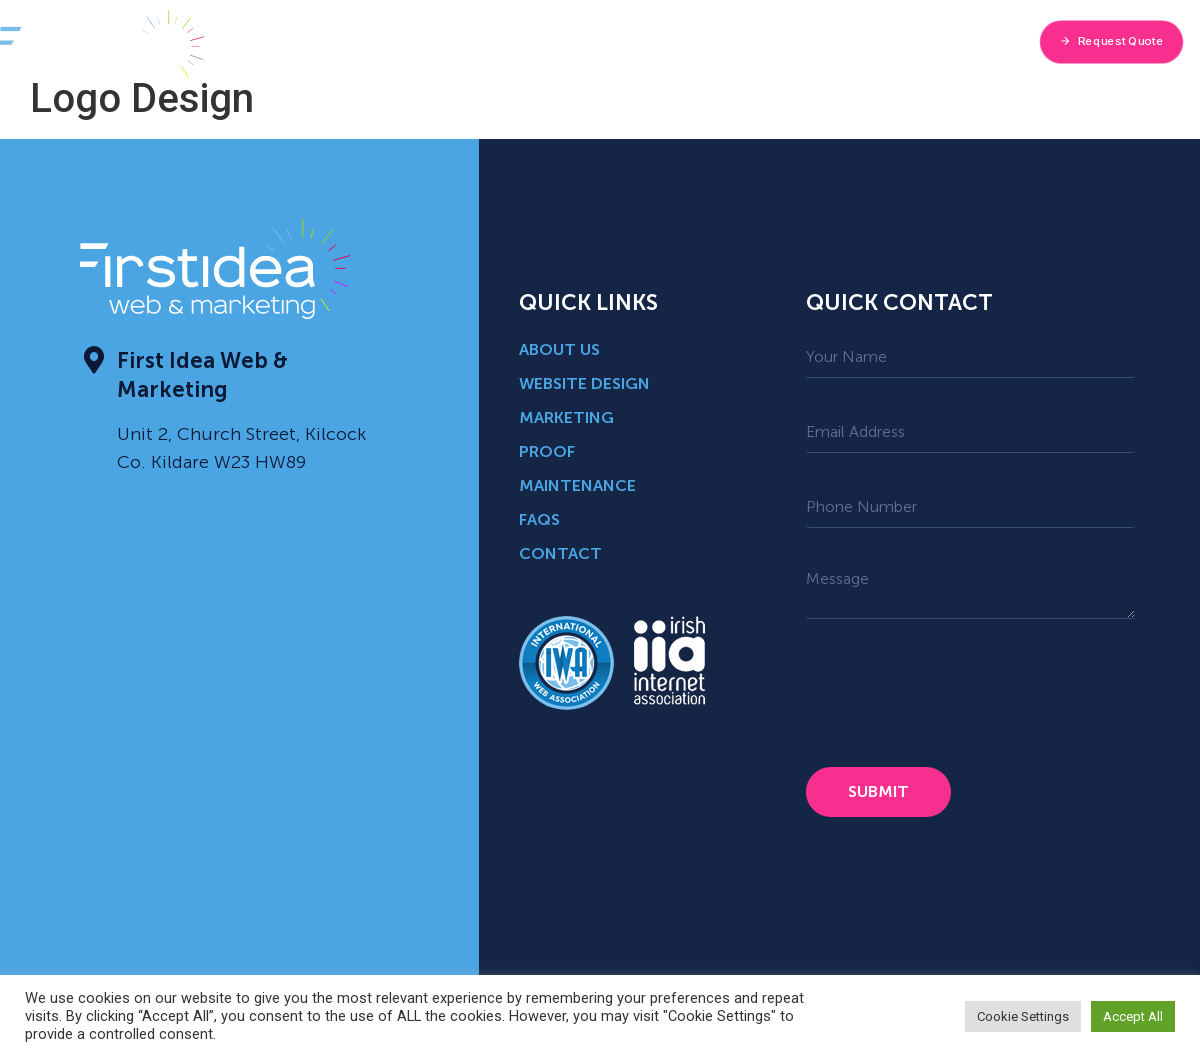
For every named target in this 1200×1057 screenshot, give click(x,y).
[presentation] (958, 693)
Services (506, 42)
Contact (919, 41)
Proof (765, 41)
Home (337, 41)
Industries (611, 41)
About (413, 41)
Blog (694, 41)
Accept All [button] (1133, 1016)
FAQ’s (839, 41)
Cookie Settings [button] (1023, 1016)
